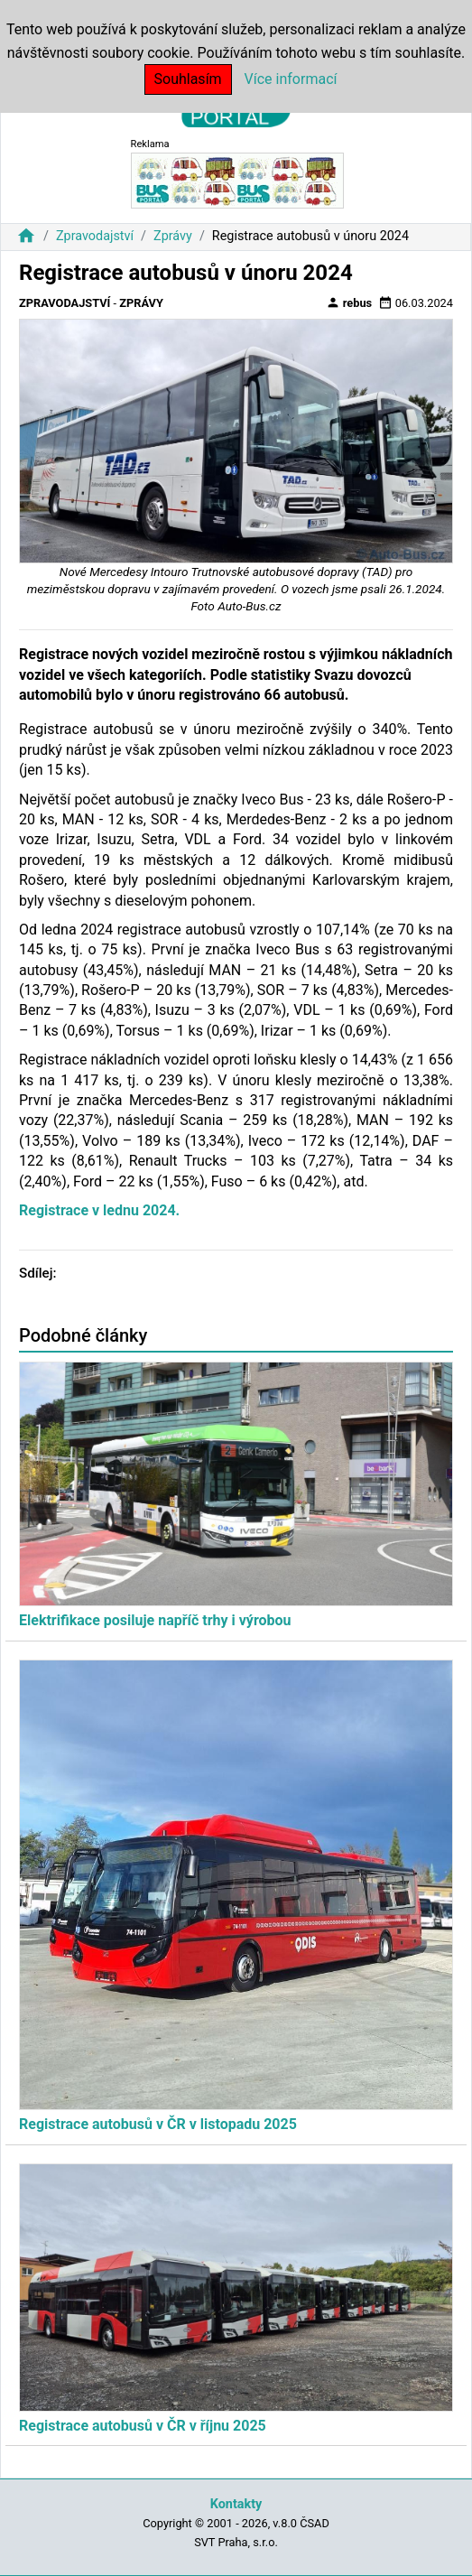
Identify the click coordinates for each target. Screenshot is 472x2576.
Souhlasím (188, 79)
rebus (349, 302)
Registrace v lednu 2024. (99, 1210)
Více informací (291, 79)
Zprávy (172, 236)
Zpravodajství (95, 236)
